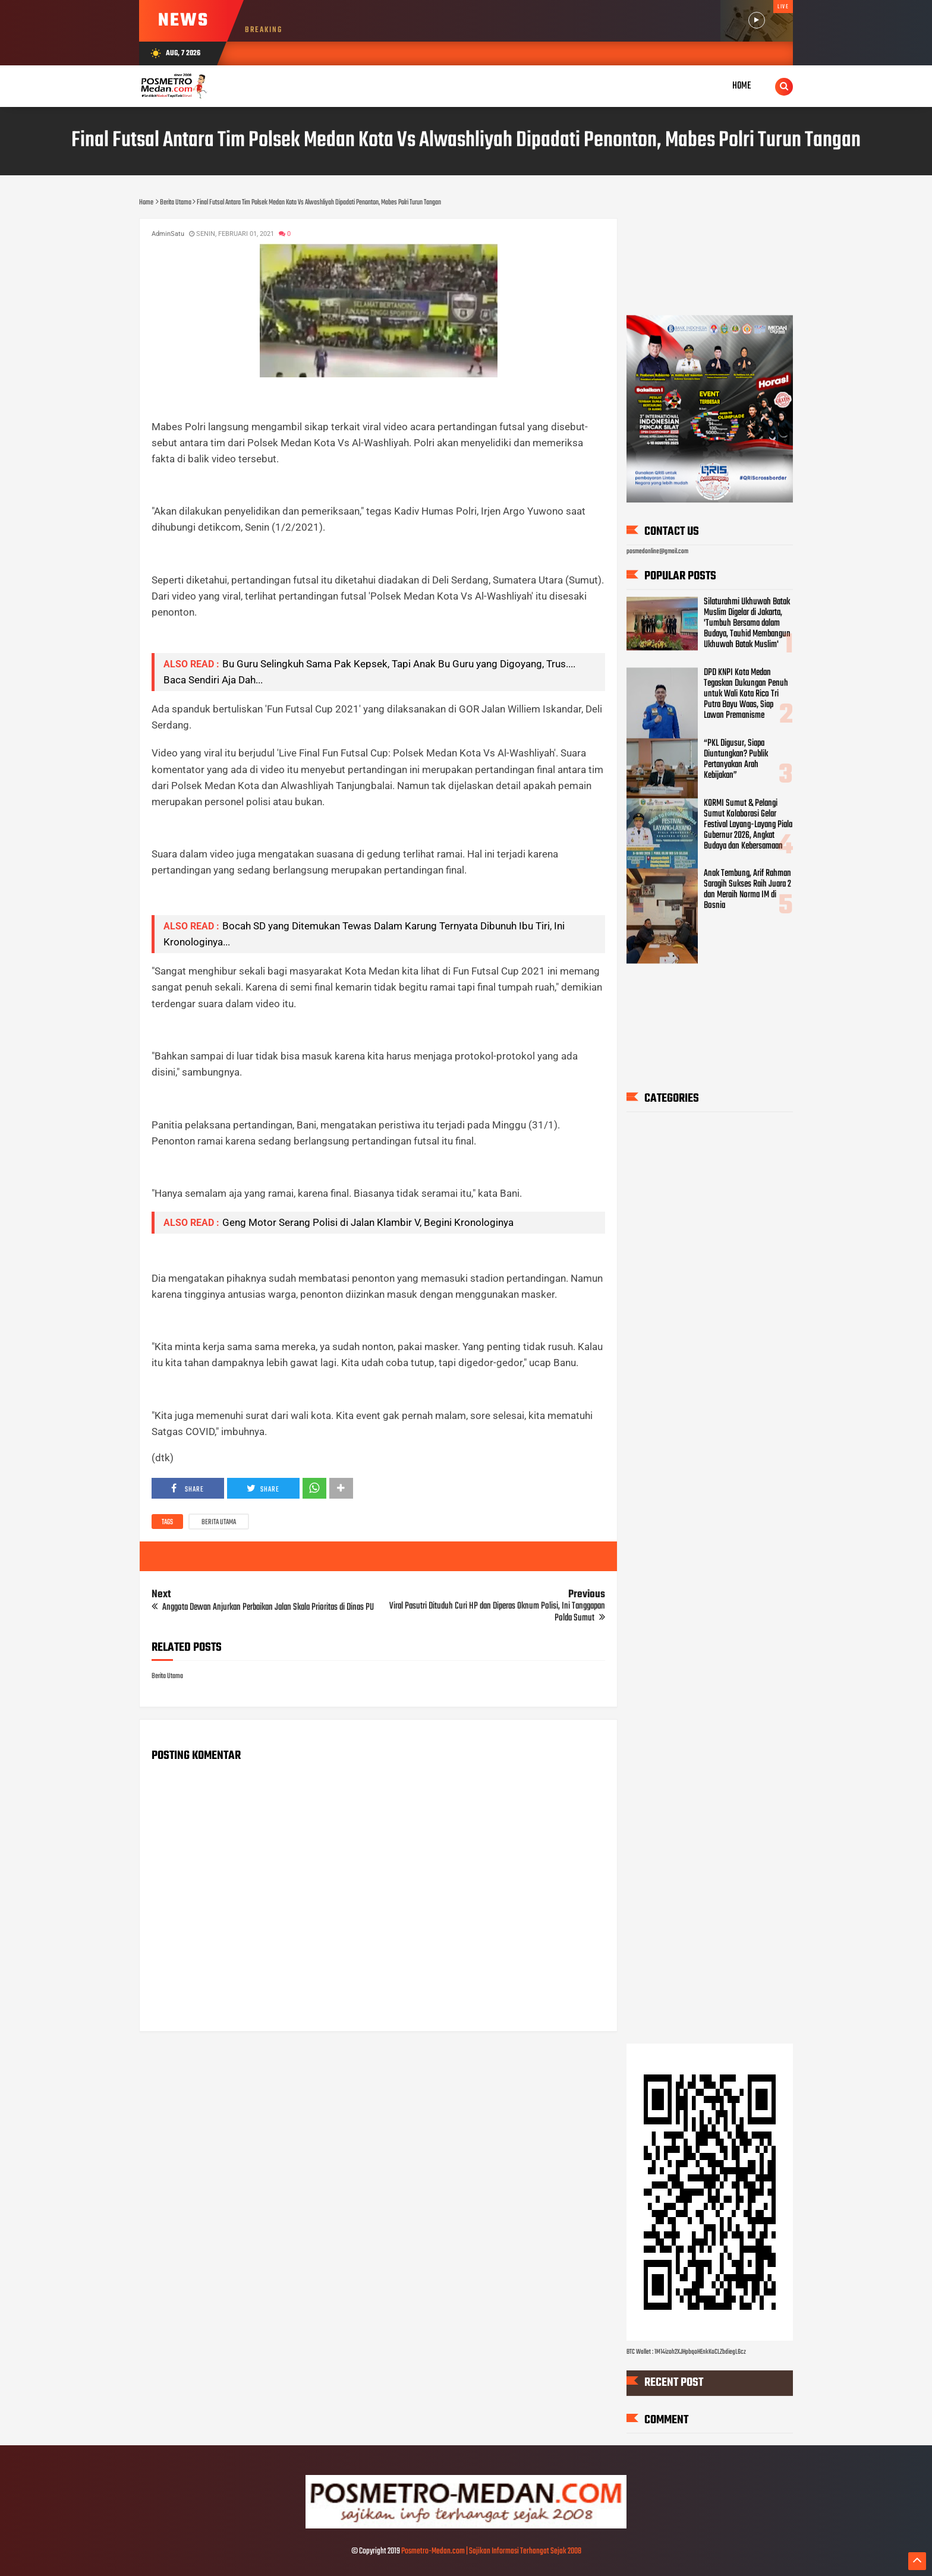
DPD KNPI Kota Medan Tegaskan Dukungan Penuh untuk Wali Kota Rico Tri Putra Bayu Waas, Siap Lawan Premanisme (746, 695)
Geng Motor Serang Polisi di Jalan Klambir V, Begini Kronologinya (368, 1222)
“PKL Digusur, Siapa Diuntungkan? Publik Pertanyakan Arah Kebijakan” (736, 759)
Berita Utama (218, 1522)
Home (741, 86)
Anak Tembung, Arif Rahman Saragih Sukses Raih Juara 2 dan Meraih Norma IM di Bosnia (747, 890)
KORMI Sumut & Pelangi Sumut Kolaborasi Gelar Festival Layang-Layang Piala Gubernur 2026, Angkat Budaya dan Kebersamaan (748, 825)
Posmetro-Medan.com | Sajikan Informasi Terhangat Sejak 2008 (491, 2551)
